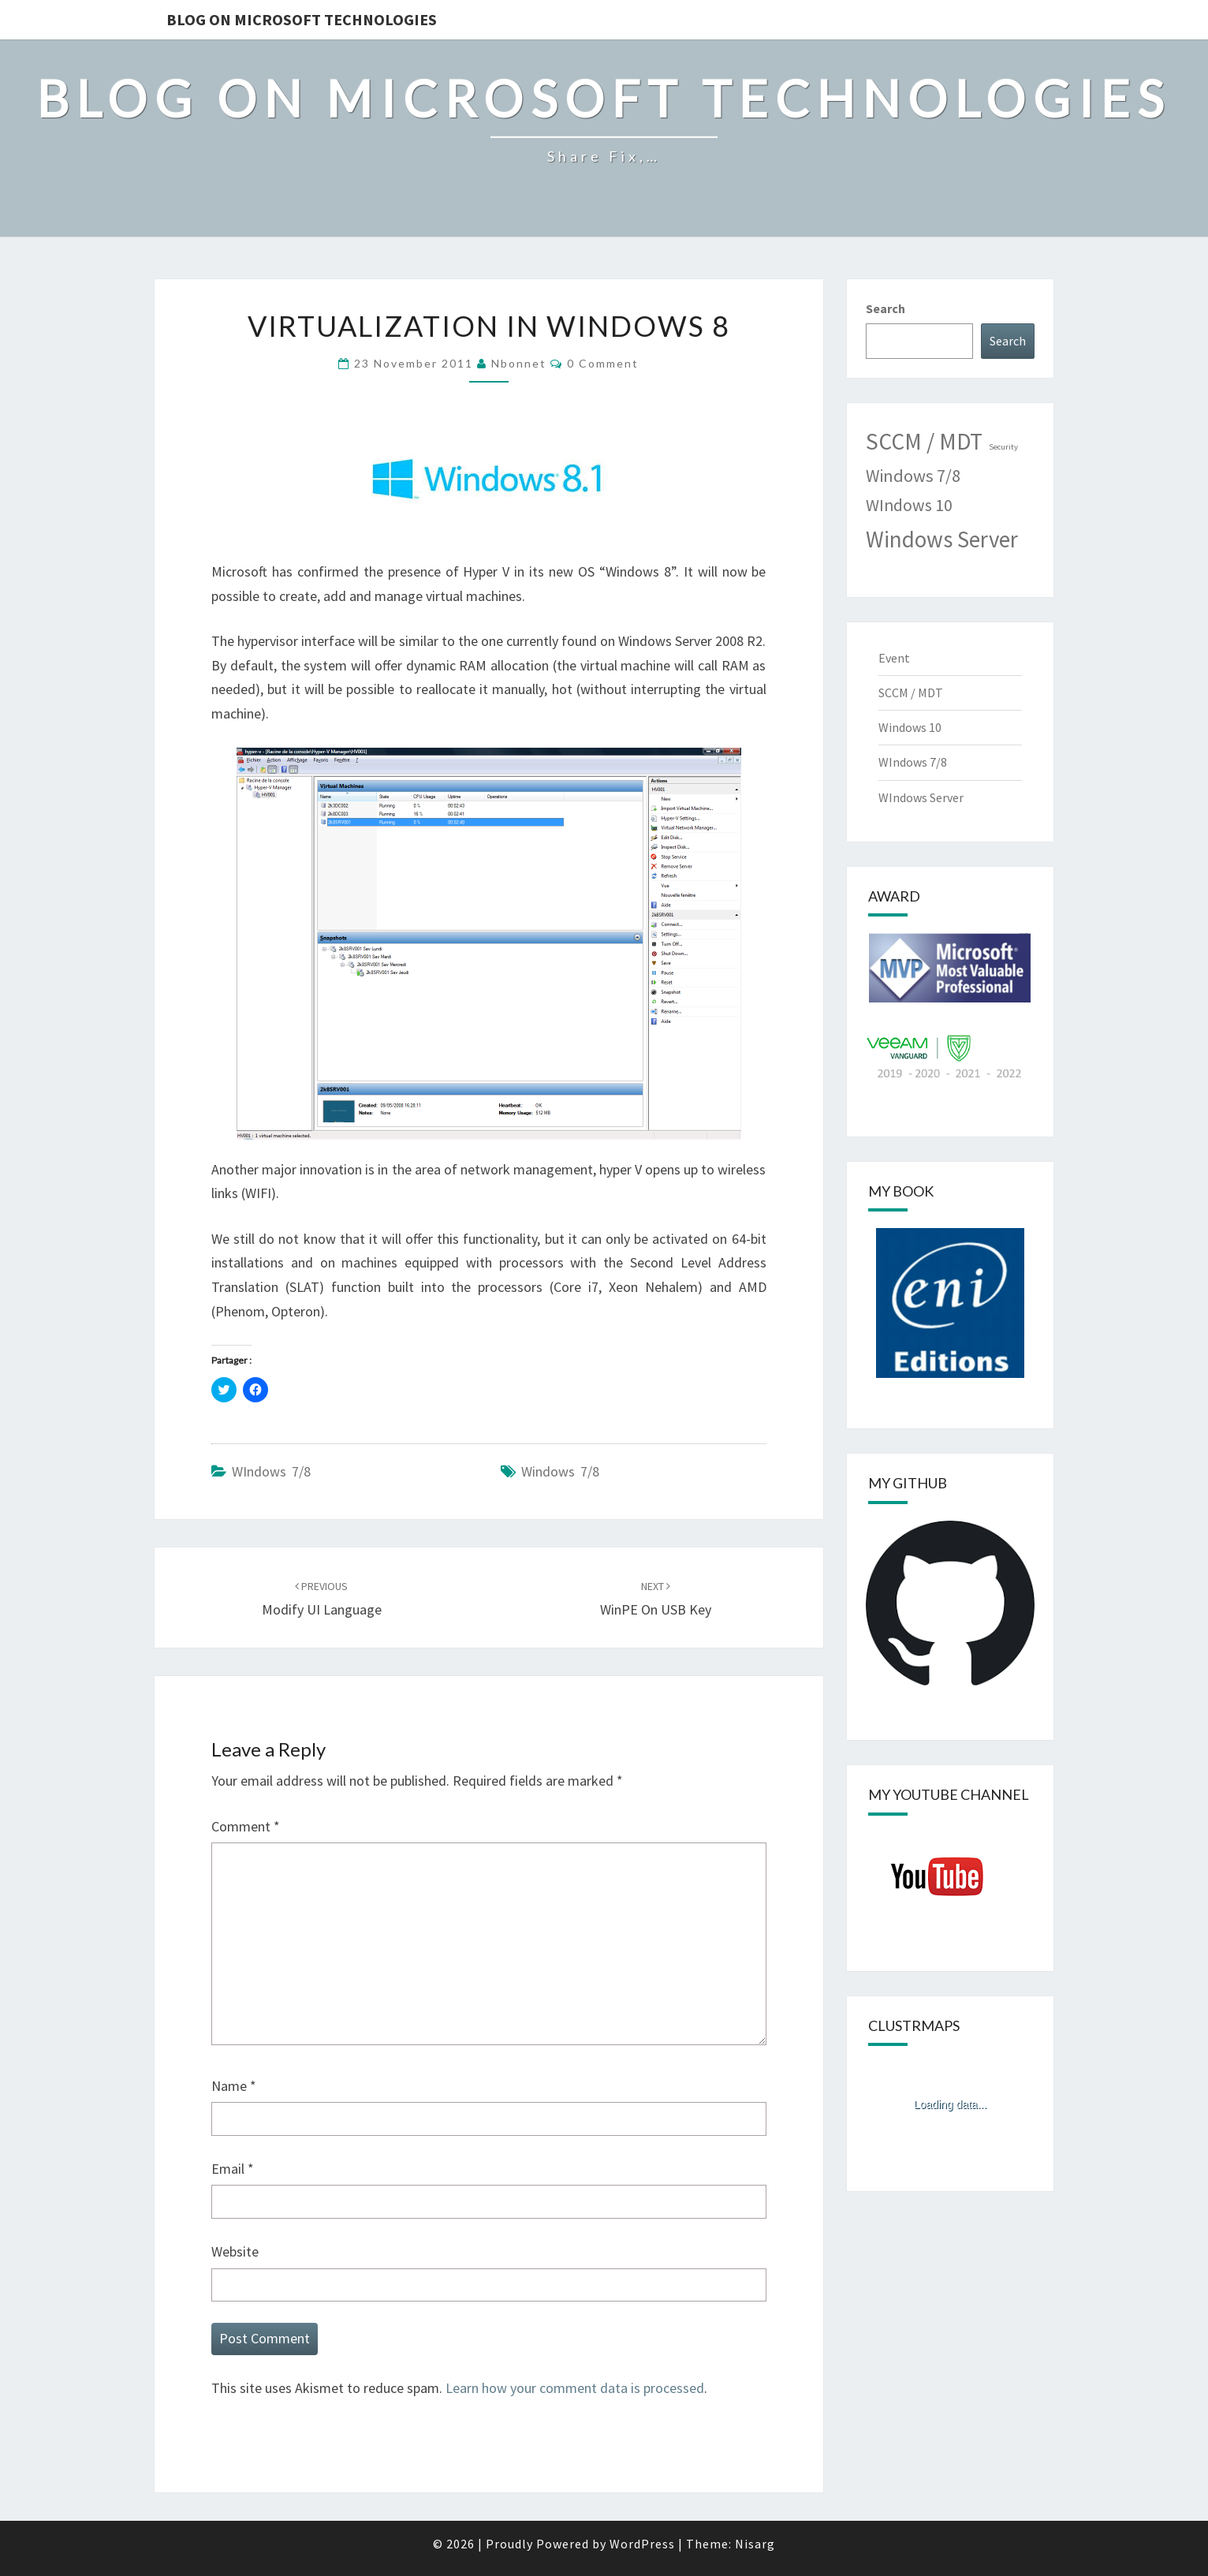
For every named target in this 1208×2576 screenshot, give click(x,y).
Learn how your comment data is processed (575, 2388)
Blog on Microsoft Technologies (301, 19)
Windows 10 (909, 727)
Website (235, 2251)
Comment (245, 1826)
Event (894, 658)
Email (232, 2169)
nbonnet (518, 363)
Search (885, 308)
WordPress (642, 2544)
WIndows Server (921, 797)
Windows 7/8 (560, 1471)
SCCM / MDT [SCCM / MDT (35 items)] (924, 441)
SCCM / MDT (910, 692)
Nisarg (755, 2544)
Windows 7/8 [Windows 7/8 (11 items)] (913, 476)
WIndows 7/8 (271, 1471)
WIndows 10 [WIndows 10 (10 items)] (909, 505)
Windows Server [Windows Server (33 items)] (942, 539)
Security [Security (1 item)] (1003, 447)
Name (233, 2086)
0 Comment (603, 363)
